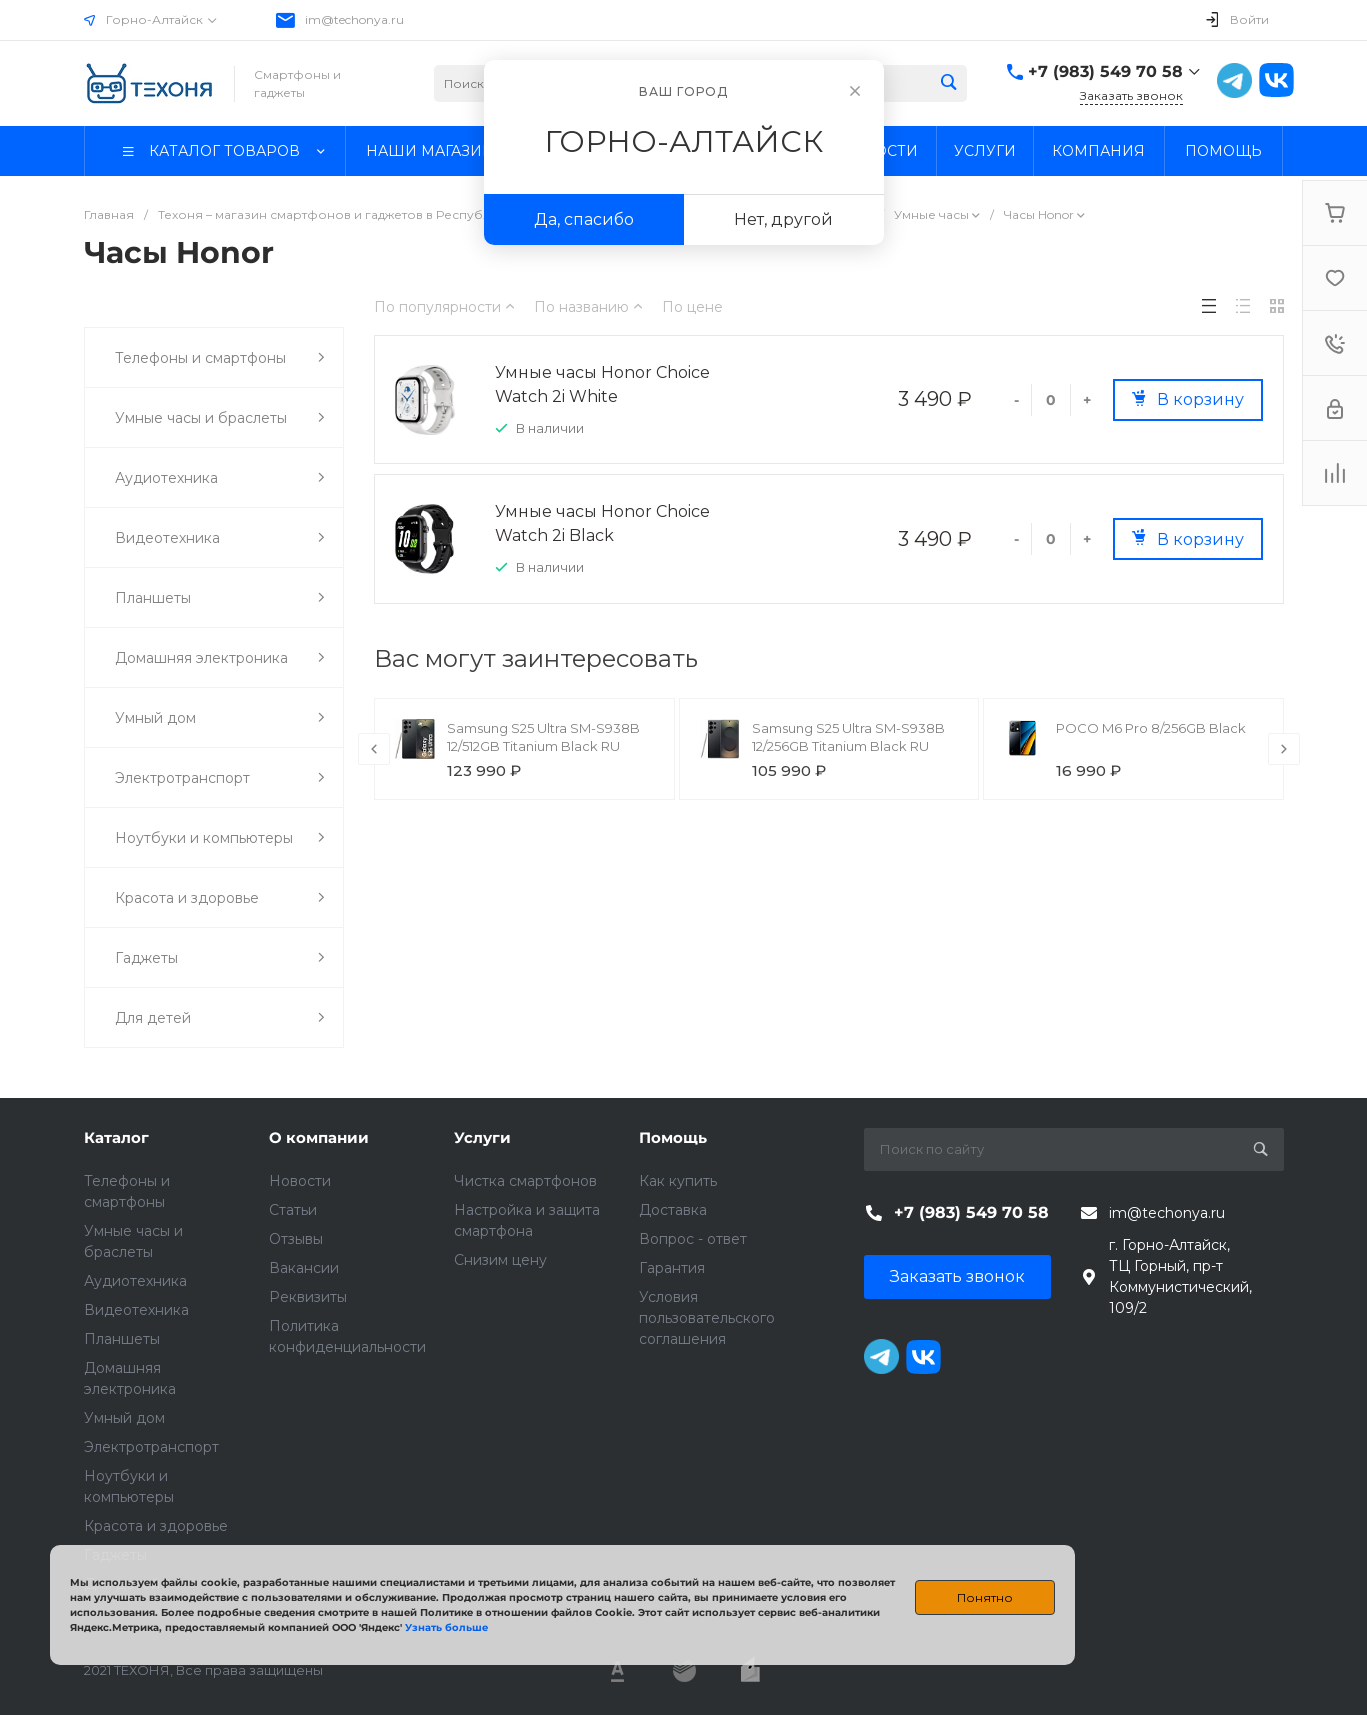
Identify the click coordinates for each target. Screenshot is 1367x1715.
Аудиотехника (135, 1281)
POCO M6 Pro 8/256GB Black (1151, 728)
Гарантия (672, 1268)
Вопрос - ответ (693, 1239)
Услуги (482, 1137)
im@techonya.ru (354, 19)
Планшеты (122, 1339)
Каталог (116, 1137)
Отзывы (296, 1239)
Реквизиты (308, 1297)
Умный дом (124, 1418)
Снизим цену (500, 1260)
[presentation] (374, 749)
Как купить (678, 1181)
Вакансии (304, 1268)
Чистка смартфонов (525, 1181)
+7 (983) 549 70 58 (1105, 71)
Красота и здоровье (156, 1526)
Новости (300, 1181)
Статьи (293, 1210)
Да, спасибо (584, 219)
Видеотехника (136, 1310)
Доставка (673, 1210)
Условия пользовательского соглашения (707, 1318)
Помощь (673, 1137)
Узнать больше (446, 1627)
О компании (319, 1137)
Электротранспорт (151, 1447)
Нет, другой (783, 219)
